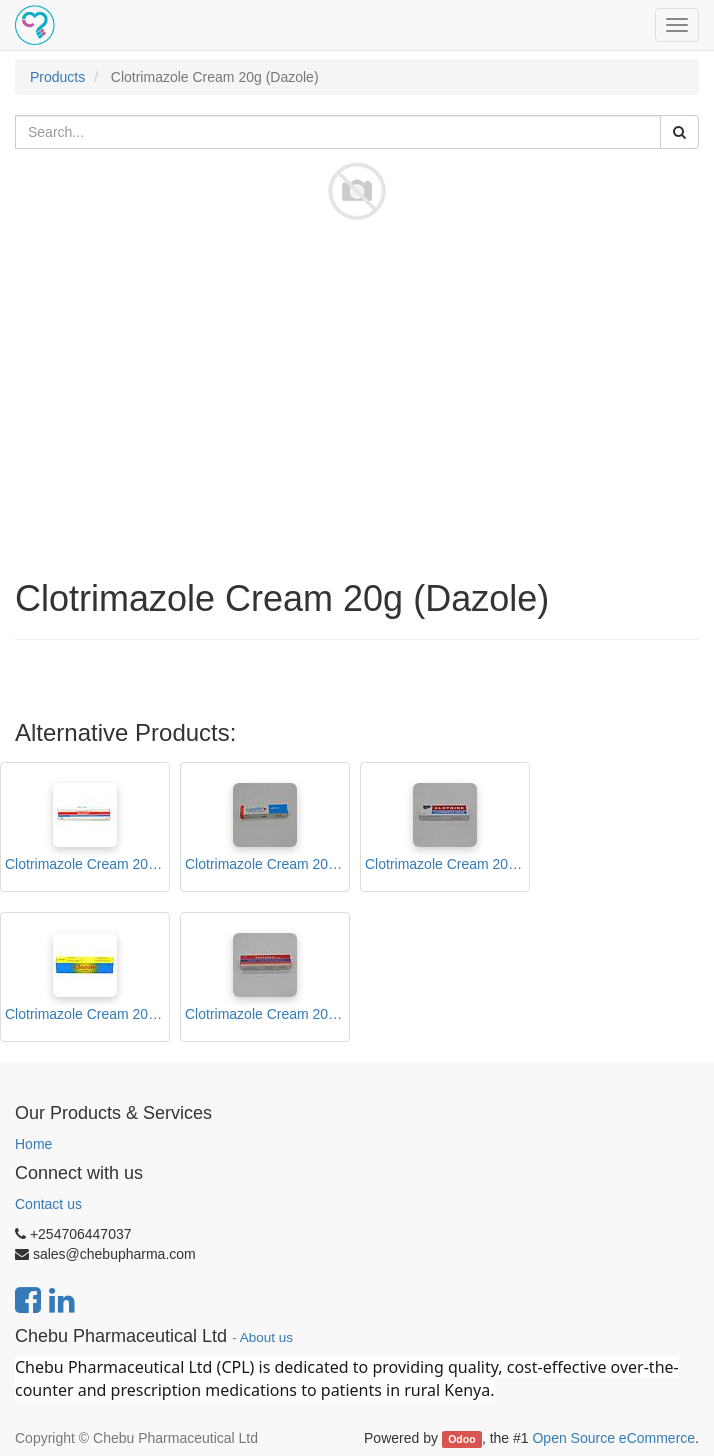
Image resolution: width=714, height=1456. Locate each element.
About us (266, 1337)
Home (33, 1144)
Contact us (48, 1204)
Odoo (461, 1439)
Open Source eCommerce (613, 1438)
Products (57, 77)
